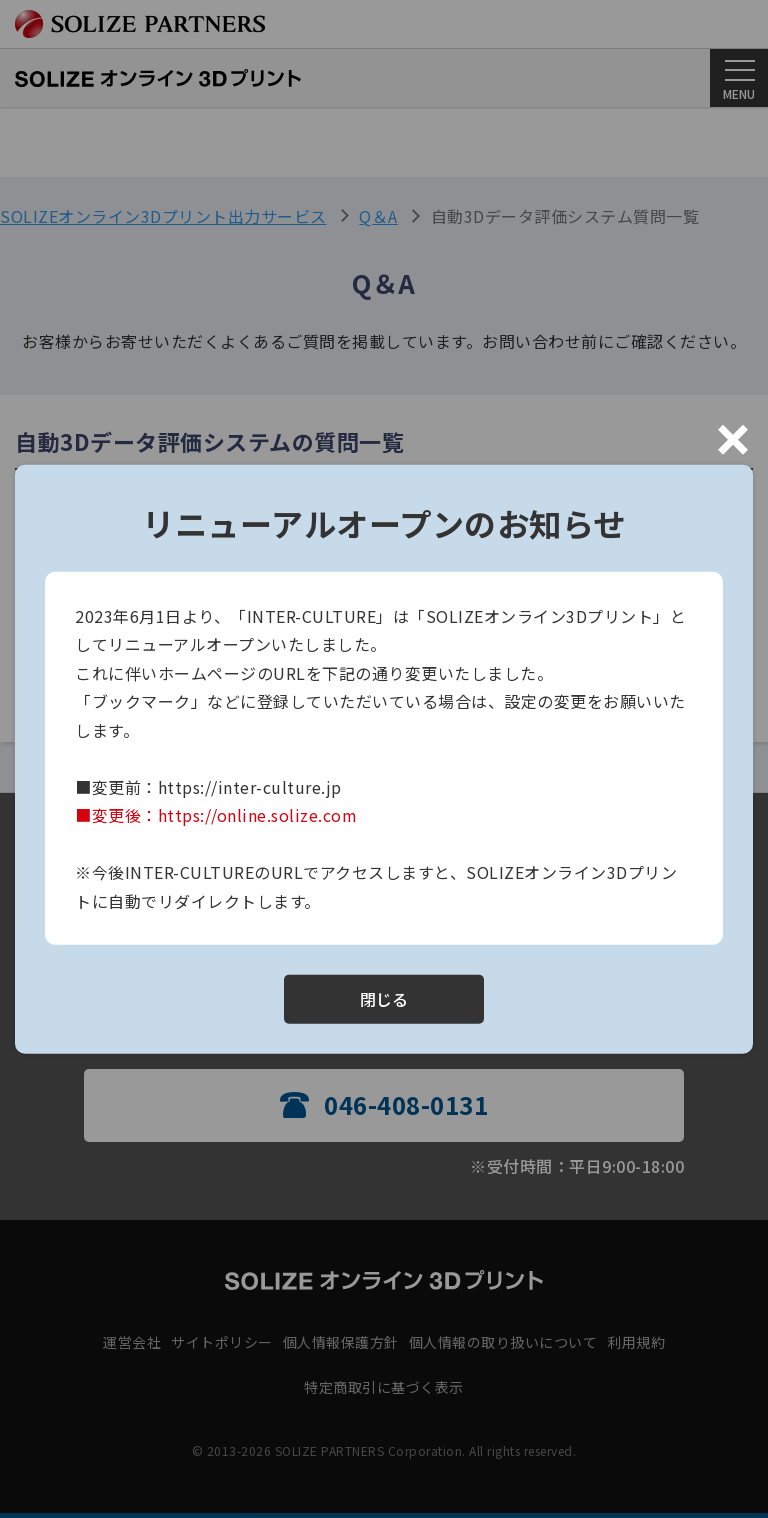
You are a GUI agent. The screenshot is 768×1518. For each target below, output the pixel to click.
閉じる (384, 999)
